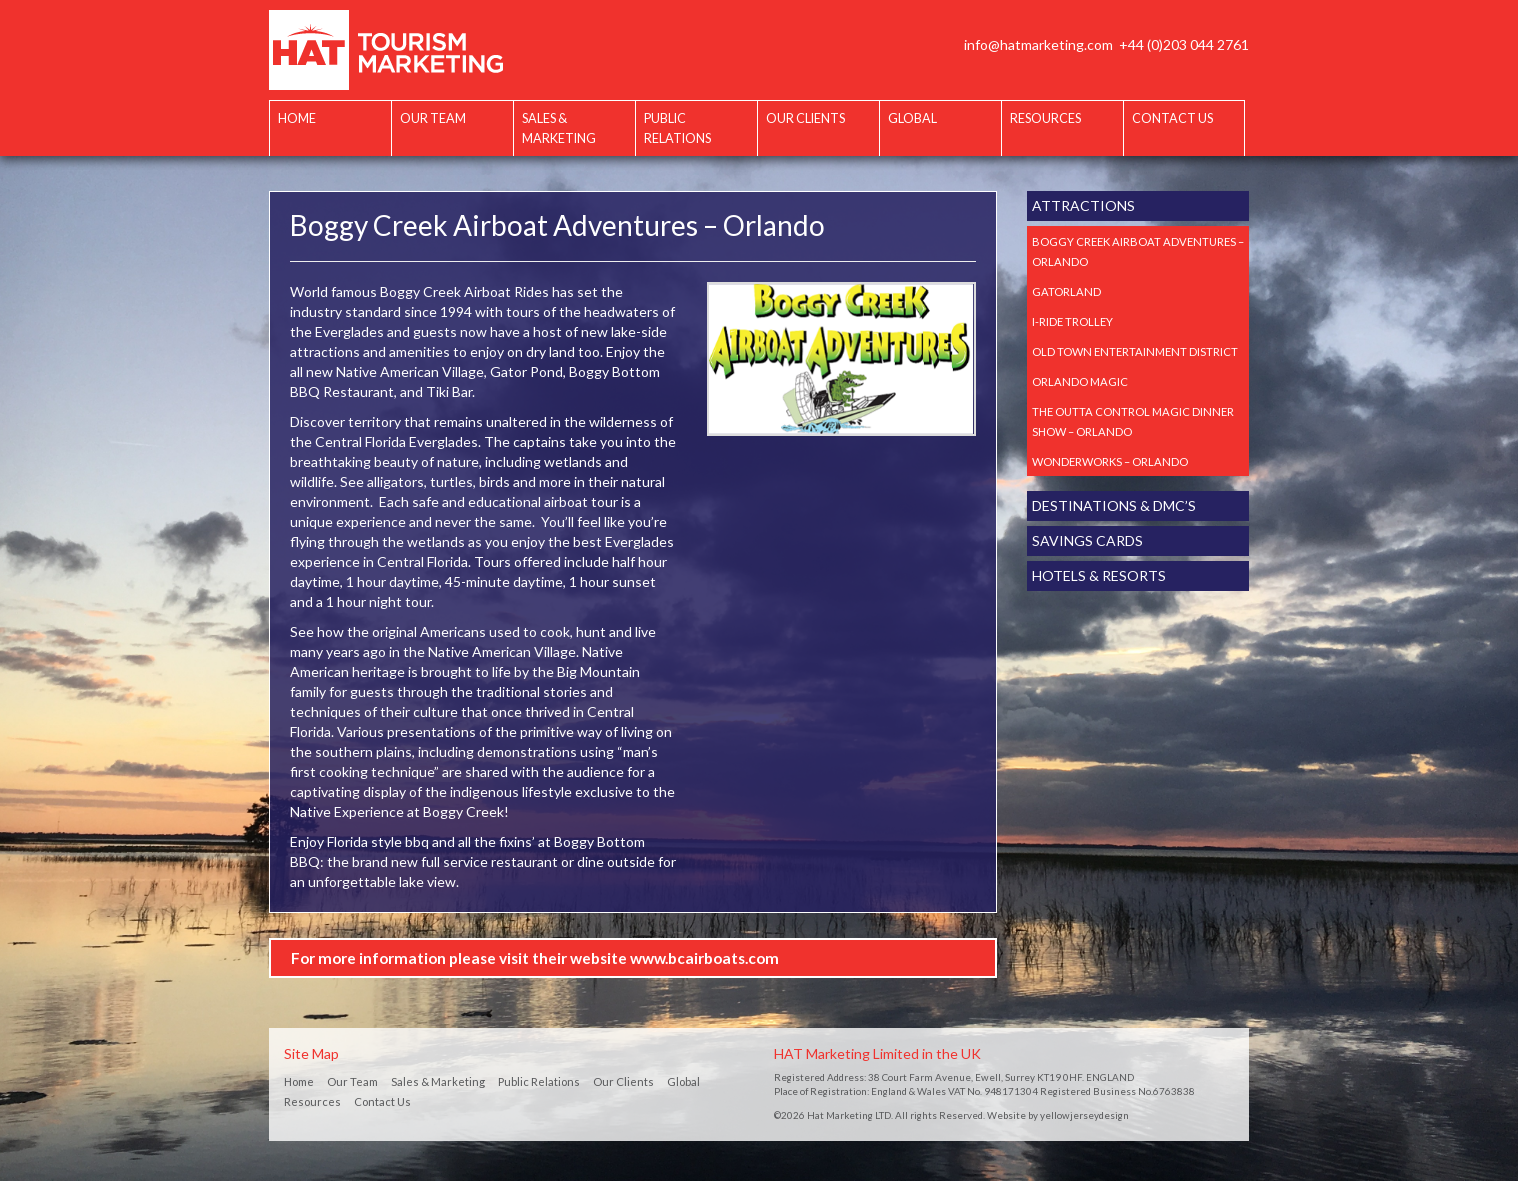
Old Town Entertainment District (1135, 351)
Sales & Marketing (559, 128)
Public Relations (677, 128)
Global (912, 118)
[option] (841, 359)
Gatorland (1066, 291)
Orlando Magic (1080, 381)
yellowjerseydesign (1084, 1115)
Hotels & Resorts (1099, 575)
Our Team (433, 118)
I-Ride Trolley (1072, 321)
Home (297, 118)
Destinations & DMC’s (1114, 505)
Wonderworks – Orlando (1110, 461)
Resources (1045, 118)
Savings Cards (1087, 540)
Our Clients (805, 118)
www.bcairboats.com (704, 958)
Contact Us (1172, 118)
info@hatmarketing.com (1038, 44)
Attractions (1083, 205)
